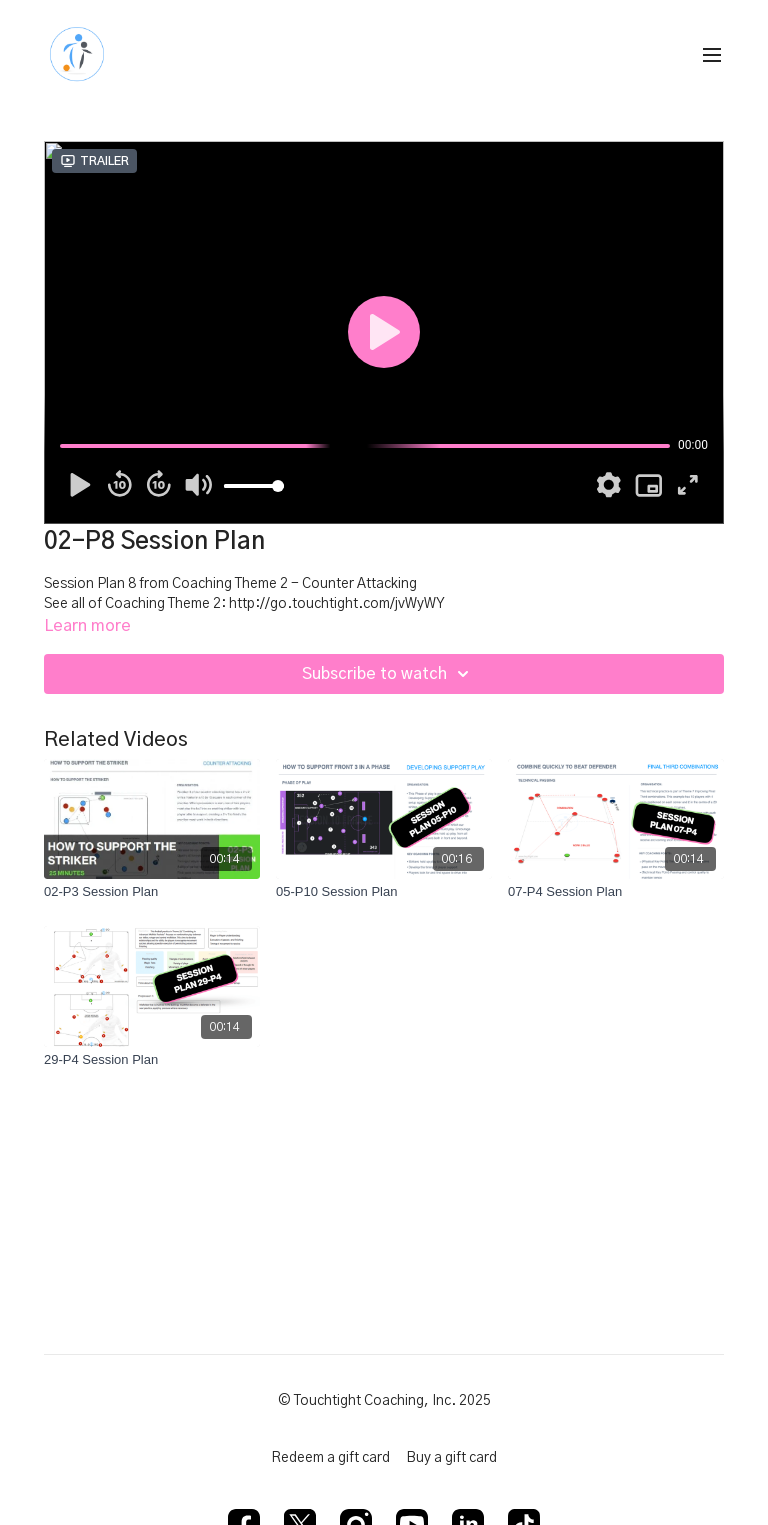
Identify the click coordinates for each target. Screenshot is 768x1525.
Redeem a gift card (330, 1458)
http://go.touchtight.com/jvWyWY (337, 604)
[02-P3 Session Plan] (152, 892)
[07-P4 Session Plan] (616, 892)
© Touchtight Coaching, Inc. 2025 (384, 1401)
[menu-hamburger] (712, 55)
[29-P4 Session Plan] (152, 1060)
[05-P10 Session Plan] (384, 892)
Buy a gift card (451, 1458)
